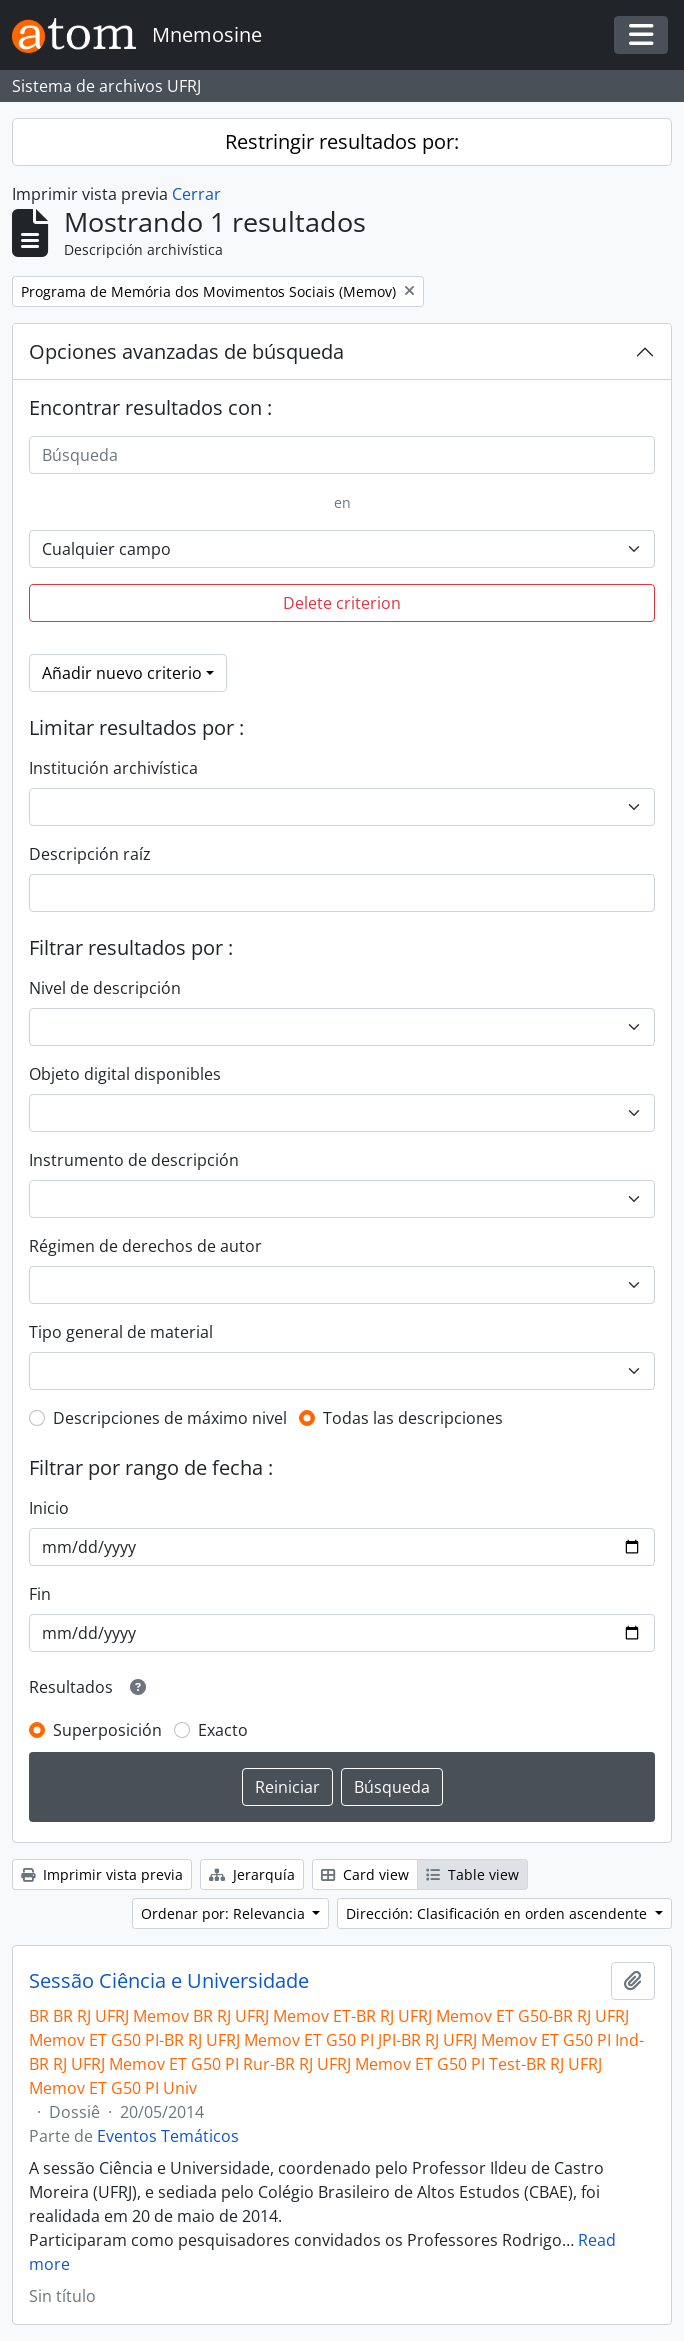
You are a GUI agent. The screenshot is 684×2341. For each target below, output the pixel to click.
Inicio (49, 1508)
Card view (365, 1874)
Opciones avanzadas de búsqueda (186, 351)
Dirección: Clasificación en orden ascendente (498, 1913)
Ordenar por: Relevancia (225, 1913)
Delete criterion (342, 603)
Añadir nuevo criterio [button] (122, 673)
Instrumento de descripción (134, 1160)
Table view (472, 1874)
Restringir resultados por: (342, 141)
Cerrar (196, 194)
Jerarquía (252, 1874)
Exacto (223, 1730)
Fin (40, 1594)
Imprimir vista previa (102, 1874)
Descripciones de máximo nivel (170, 1418)
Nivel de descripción (105, 988)
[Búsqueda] (342, 455)
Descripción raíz (90, 854)
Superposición (107, 1730)
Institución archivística (113, 768)
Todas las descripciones (413, 1418)
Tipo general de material (121, 1332)
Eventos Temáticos (168, 2136)
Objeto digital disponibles (125, 1074)
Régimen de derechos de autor (145, 1246)
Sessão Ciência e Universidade (169, 1981)
